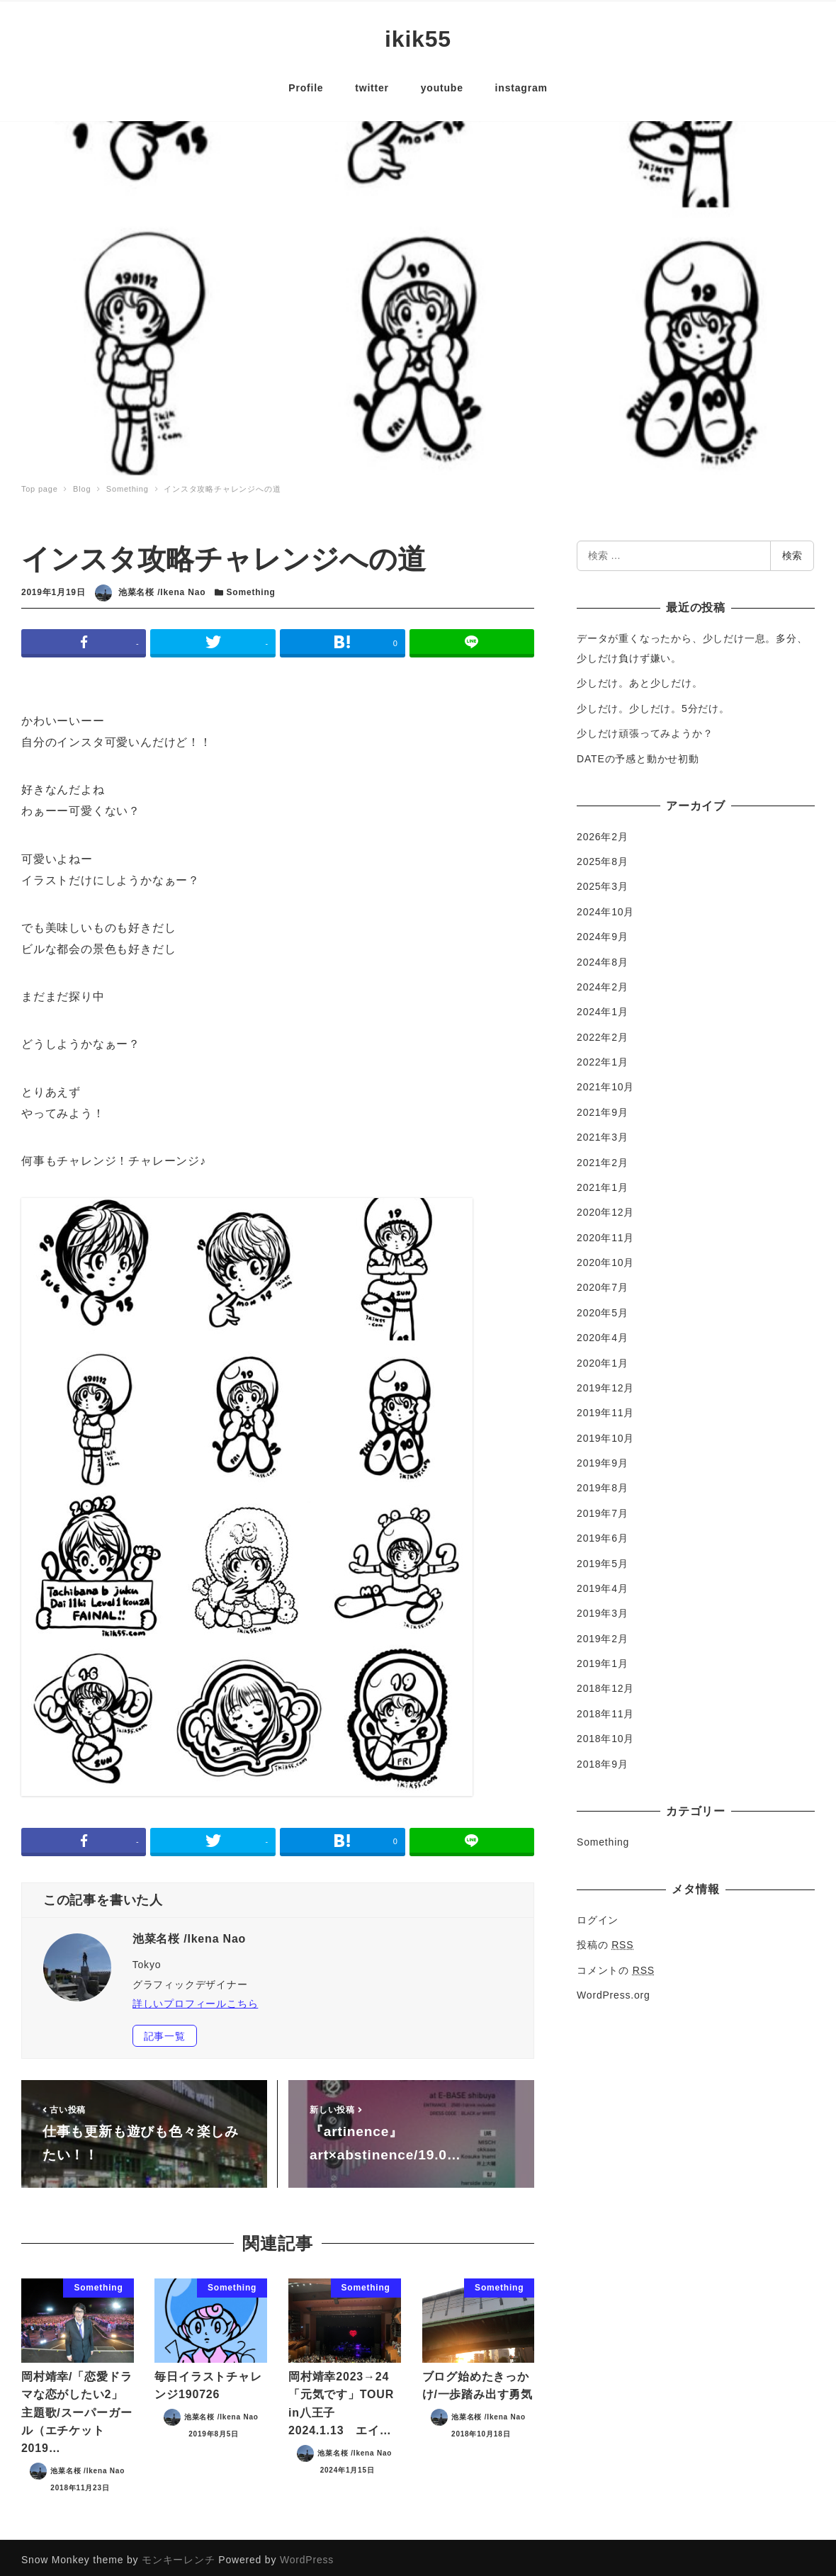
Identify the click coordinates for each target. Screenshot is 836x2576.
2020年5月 (602, 1308)
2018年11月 (605, 1708)
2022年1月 (602, 1057)
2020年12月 (605, 1207)
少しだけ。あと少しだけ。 (640, 678)
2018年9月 (602, 1758)
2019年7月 (602, 1508)
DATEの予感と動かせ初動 (638, 753)
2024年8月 (602, 956)
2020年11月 (605, 1232)
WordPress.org (613, 1990)
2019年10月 (605, 1432)
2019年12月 (605, 1383)
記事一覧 (165, 2031)
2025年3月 (602, 881)
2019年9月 (602, 1458)
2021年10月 (605, 1082)
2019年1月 (602, 1658)
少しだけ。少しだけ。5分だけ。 (653, 703)
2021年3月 (602, 1132)
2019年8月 (602, 1482)
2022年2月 (602, 1031)
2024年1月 (602, 1006)
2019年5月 (602, 1558)
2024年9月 (602, 931)
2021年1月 (602, 1182)
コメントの (616, 1964)
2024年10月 (605, 907)
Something (251, 587)
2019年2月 (602, 1633)
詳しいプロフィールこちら (195, 1998)
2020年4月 (602, 1332)
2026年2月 (602, 831)
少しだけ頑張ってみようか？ (645, 728)
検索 (792, 550)
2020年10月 (605, 1257)
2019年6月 (602, 1533)
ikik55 (418, 36)
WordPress (307, 2554)
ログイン (597, 1915)
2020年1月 (602, 1357)
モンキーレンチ (178, 2554)
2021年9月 (602, 1107)
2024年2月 (602, 982)
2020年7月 (602, 1282)
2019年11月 (605, 1407)
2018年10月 (605, 1733)
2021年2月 (602, 1157)
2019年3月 (602, 1608)
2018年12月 (605, 1683)
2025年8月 (602, 856)
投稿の (605, 1939)
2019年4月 (602, 1583)
